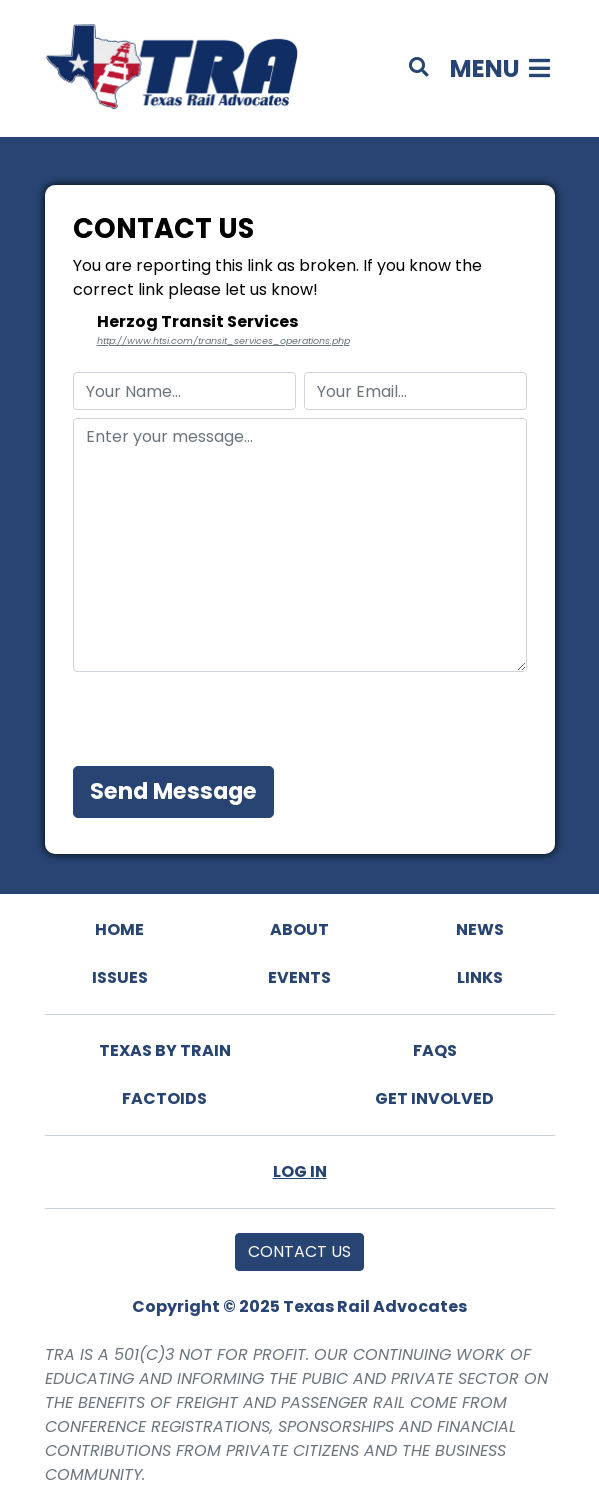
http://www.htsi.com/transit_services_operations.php (223, 340)
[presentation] (225, 719)
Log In (300, 1171)
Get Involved (434, 1098)
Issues (120, 977)
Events (299, 977)
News (480, 929)
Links (480, 977)
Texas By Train (165, 1050)
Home (119, 929)
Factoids (164, 1098)
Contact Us (299, 1251)
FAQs (435, 1050)
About (299, 929)
